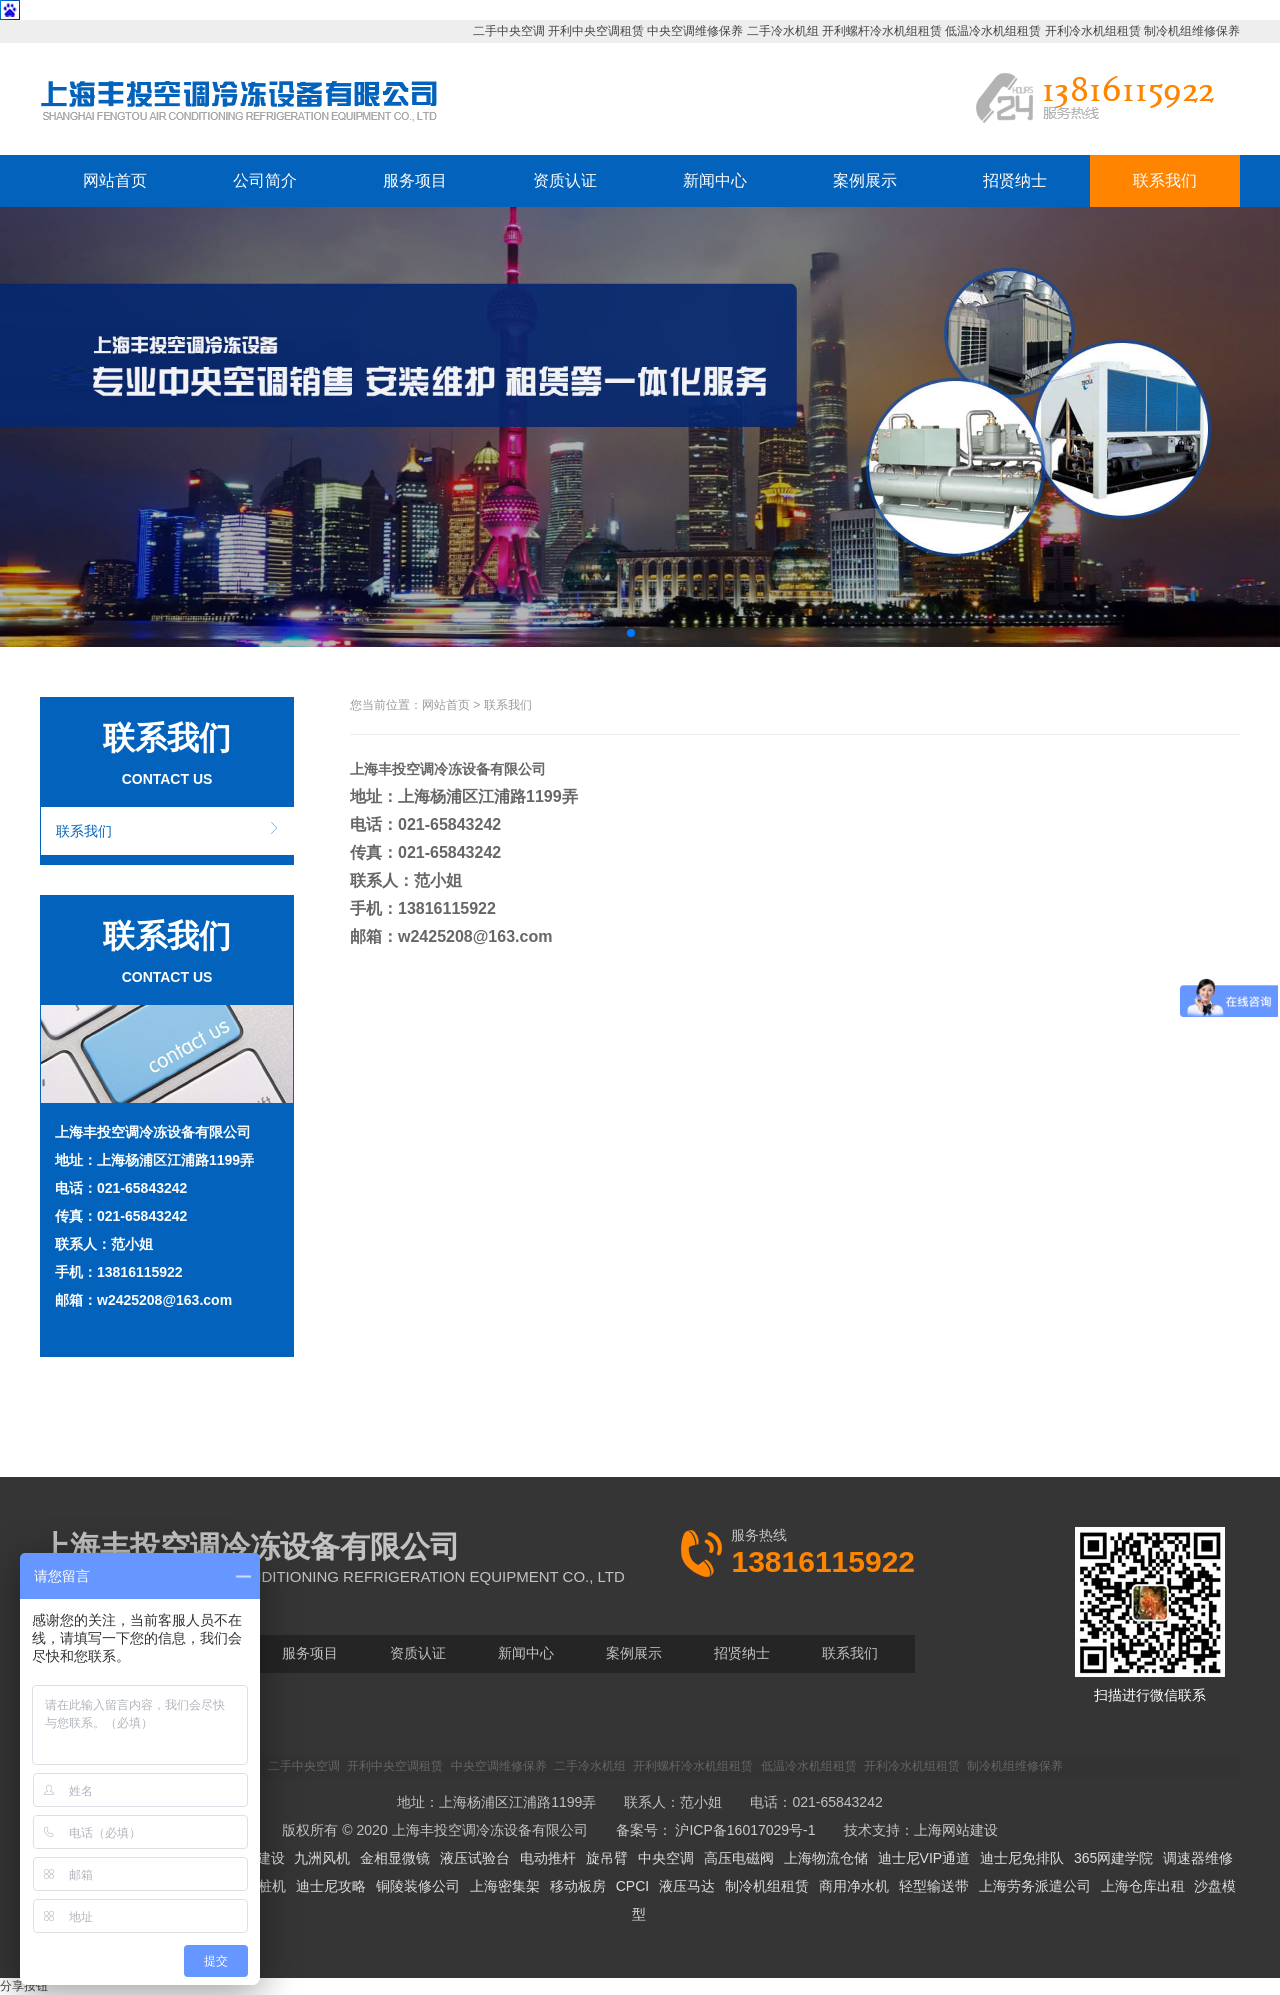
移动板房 (578, 1886)
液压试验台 (475, 1858)
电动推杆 (548, 1858)
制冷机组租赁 (767, 1886)
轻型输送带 (934, 1886)
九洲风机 (322, 1858)
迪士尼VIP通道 (924, 1858)
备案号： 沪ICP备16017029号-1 (716, 1830)
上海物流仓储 (826, 1858)
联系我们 (1165, 180)
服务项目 (415, 180)
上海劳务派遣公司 (1035, 1886)
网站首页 (115, 180)
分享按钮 (24, 1986)
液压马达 (687, 1886)
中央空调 (666, 1858)
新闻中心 (715, 180)
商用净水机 (854, 1886)
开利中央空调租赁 (596, 31)
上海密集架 (505, 1886)
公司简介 (265, 180)
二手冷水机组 (783, 31)
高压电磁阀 (739, 1858)
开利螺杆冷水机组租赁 (882, 31)
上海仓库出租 (1143, 1886)
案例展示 (865, 180)
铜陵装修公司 (418, 1886)
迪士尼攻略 (331, 1886)
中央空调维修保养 (695, 31)
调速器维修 (1198, 1858)
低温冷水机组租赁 (993, 31)
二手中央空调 (509, 31)
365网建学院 (1113, 1858)
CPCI (632, 1886)
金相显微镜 (395, 1858)
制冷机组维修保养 (1192, 31)
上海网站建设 (956, 1830)
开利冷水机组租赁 (1093, 31)
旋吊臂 (607, 1858)
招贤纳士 (1015, 180)
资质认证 (565, 180)
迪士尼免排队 (1022, 1858)
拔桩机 (265, 1886)
